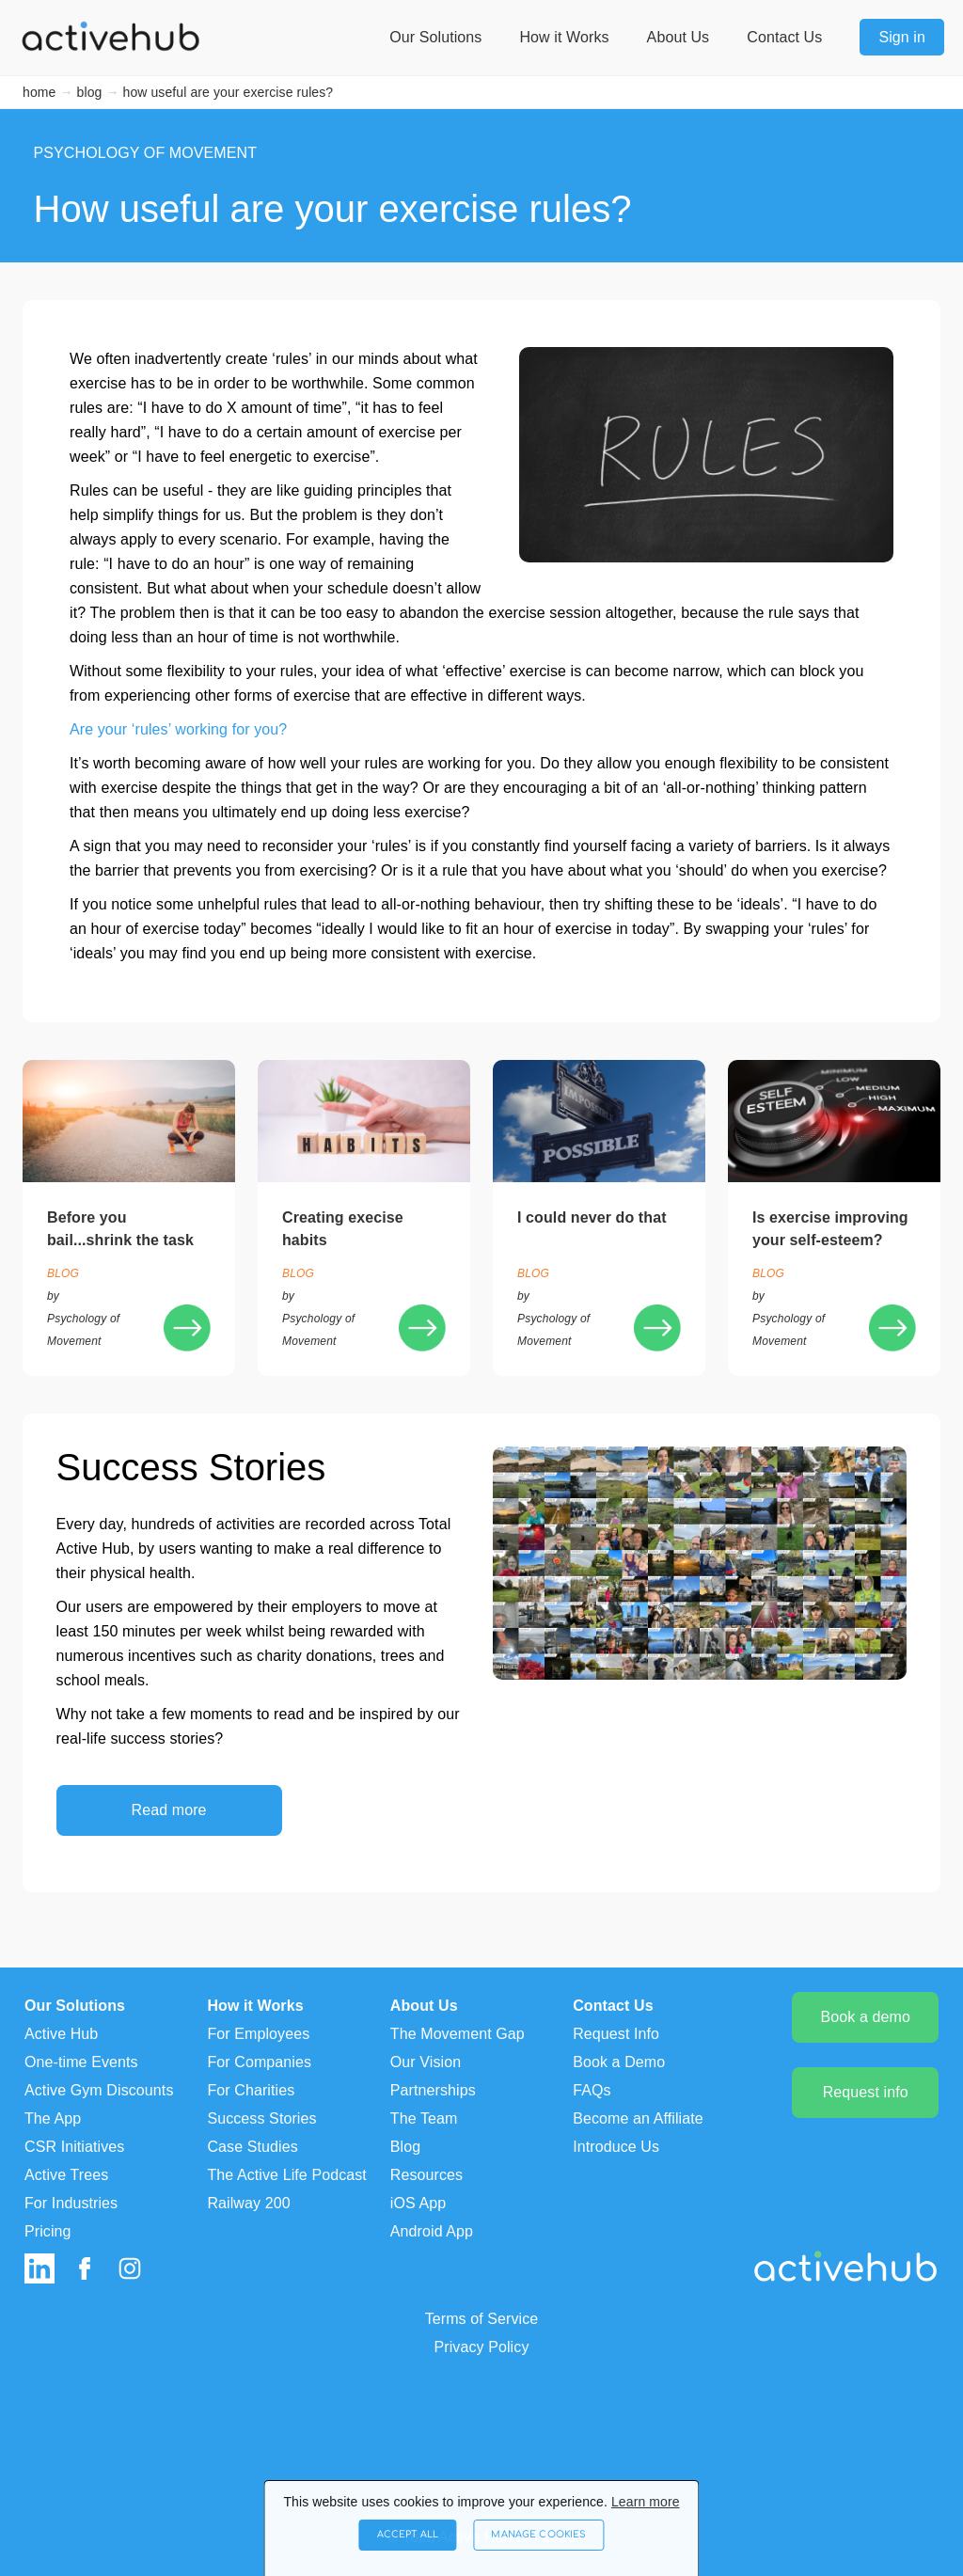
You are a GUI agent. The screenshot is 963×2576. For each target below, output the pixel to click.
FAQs (591, 2090)
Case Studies (252, 2147)
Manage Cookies (563, 2526)
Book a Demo (619, 2062)
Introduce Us (616, 2147)
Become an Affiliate (638, 2118)
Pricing (47, 2231)
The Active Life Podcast (287, 2175)
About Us (678, 37)
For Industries (71, 2203)
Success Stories (261, 2118)
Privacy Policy (481, 2347)
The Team (424, 2118)
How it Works (563, 37)
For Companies (259, 2062)
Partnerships (433, 2090)
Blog (405, 2147)
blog (90, 92)
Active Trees (66, 2175)
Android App (431, 2231)
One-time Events (81, 2062)
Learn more (645, 2483)
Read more (169, 1810)
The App (52, 2118)
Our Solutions (435, 37)
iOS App (418, 2203)
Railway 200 (248, 2203)
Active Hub (61, 2034)
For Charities (250, 2090)
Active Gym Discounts (98, 2090)
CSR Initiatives (74, 2147)
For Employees (258, 2034)
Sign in (901, 37)
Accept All (378, 2526)
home (39, 92)
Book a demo (865, 2017)
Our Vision (425, 2062)
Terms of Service (482, 2319)
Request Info (616, 2034)
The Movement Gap (457, 2034)
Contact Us (784, 37)
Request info (865, 2092)
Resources (426, 2175)
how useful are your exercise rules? (228, 92)
